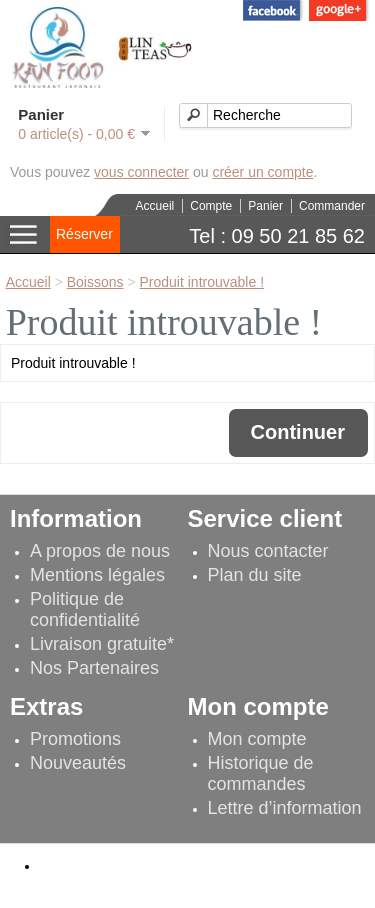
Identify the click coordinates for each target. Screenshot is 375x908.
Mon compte (257, 739)
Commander (332, 206)
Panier (265, 206)
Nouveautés (78, 763)
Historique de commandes (261, 773)
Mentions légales (97, 575)
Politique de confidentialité (85, 609)
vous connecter (141, 172)
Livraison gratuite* (102, 644)
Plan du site (255, 575)
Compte (211, 206)
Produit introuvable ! (202, 282)
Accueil (155, 206)
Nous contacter (268, 551)
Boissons (95, 282)
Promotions (75, 739)
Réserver (84, 234)
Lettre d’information (285, 808)
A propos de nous (100, 551)
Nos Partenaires (94, 668)
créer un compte (262, 172)
